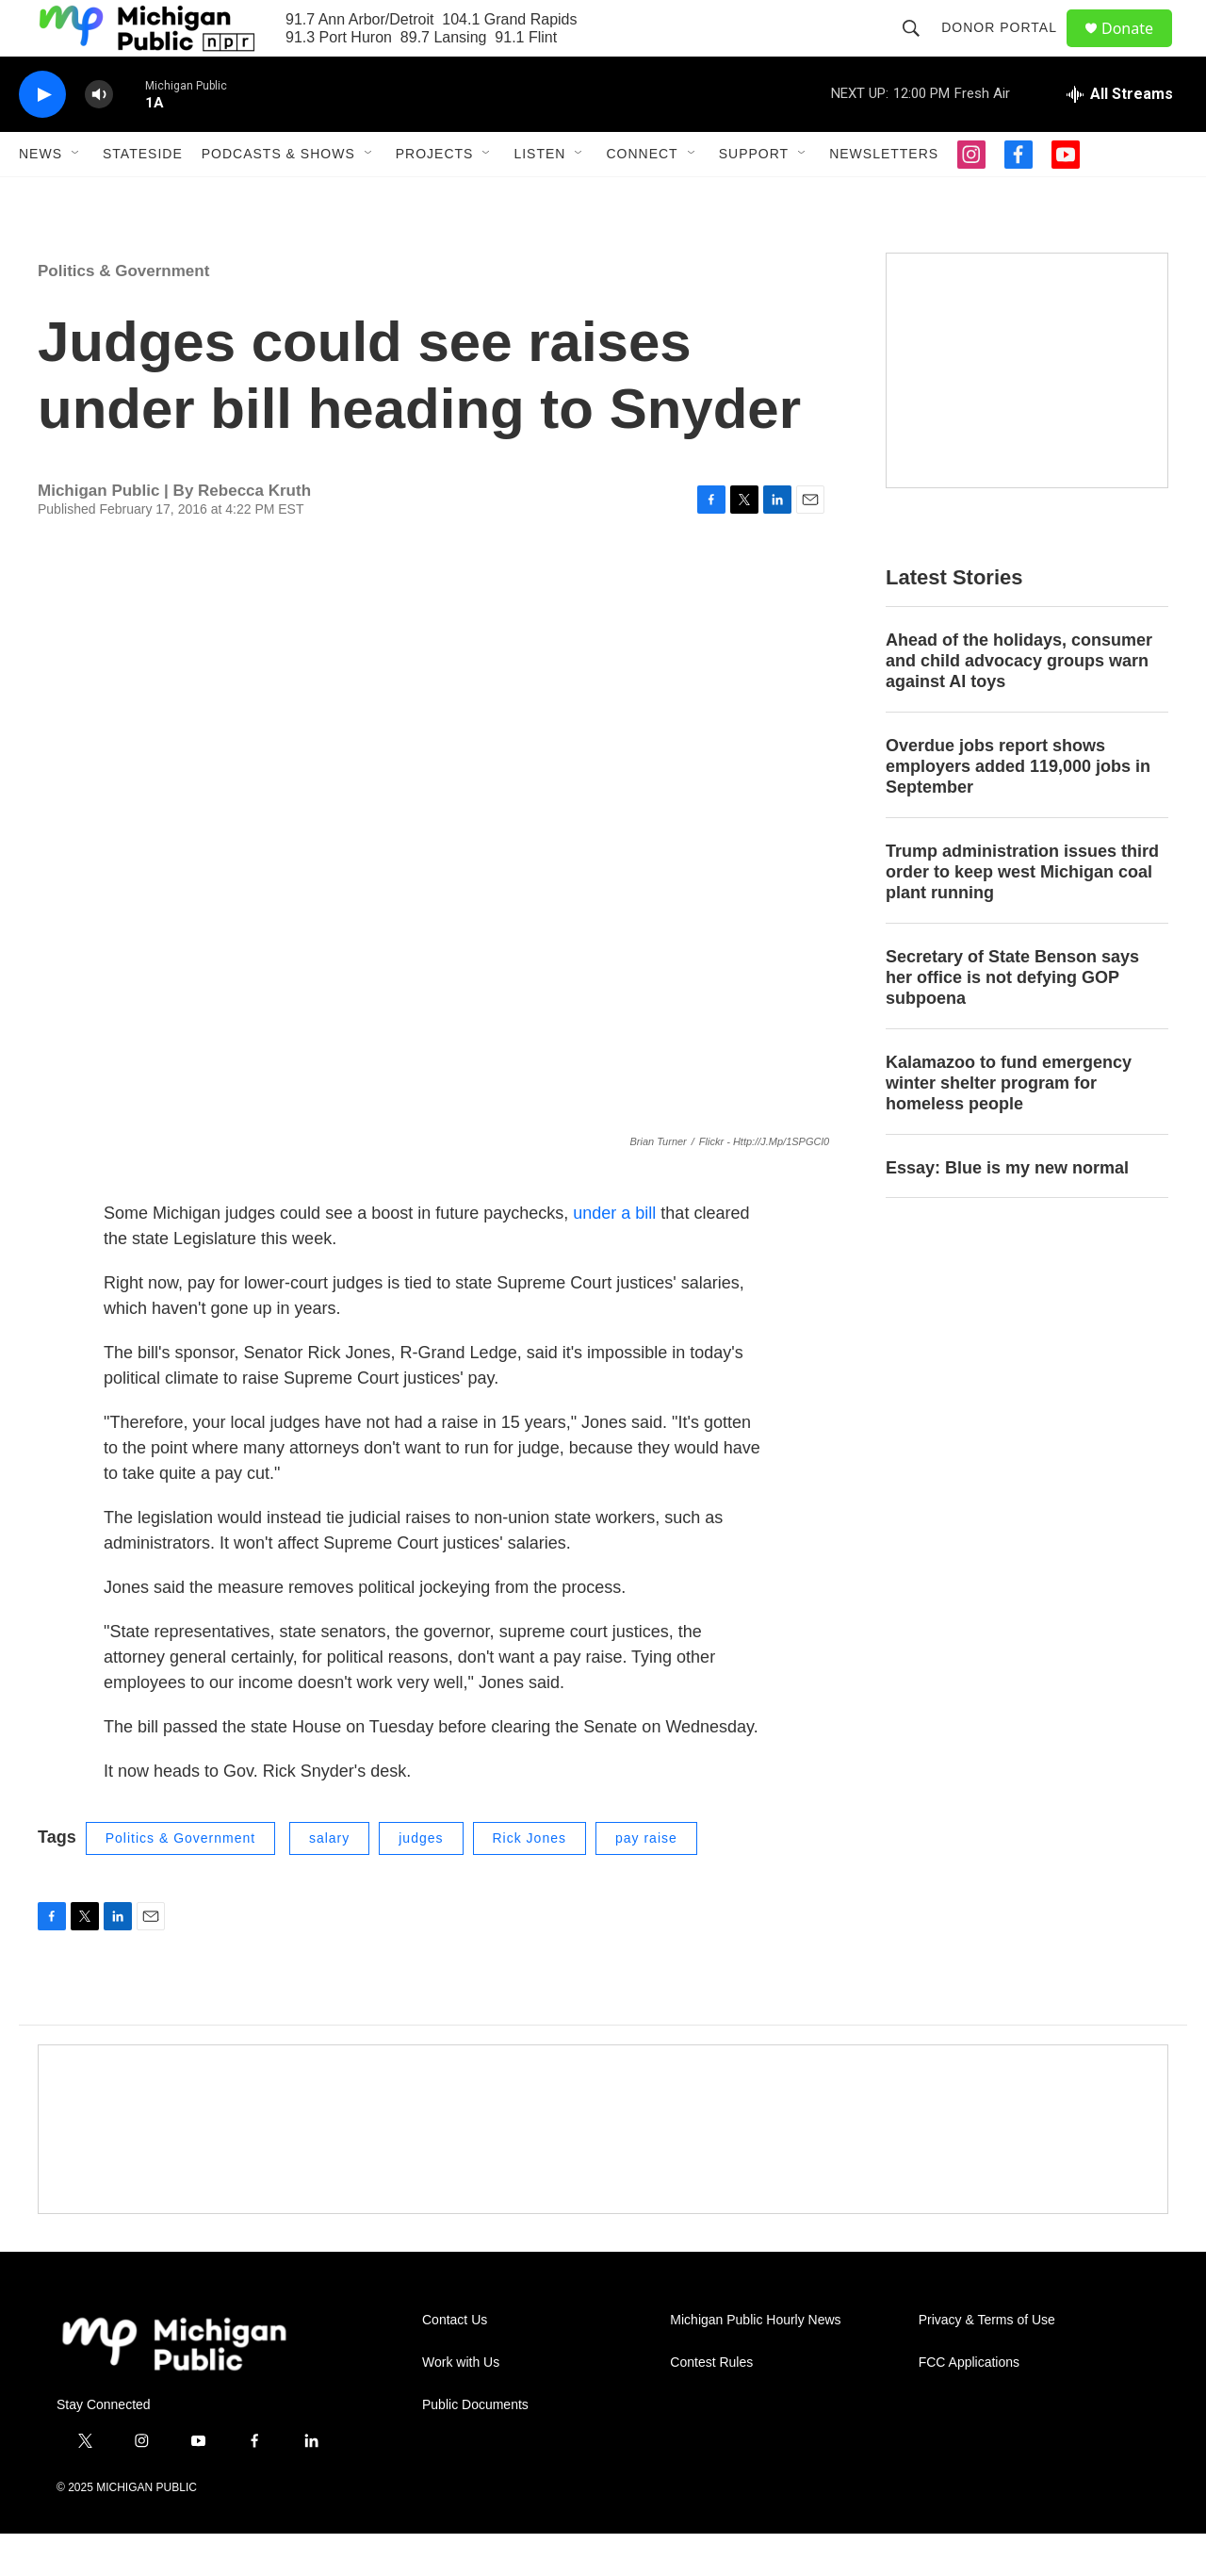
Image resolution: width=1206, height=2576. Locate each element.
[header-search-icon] (919, 49)
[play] (42, 137)
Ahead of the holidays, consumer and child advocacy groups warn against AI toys (1019, 703)
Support (754, 196)
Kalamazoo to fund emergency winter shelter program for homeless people (1009, 1125)
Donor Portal (1008, 49)
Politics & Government (123, 313)
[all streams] (1119, 136)
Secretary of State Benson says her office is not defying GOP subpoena (1012, 1020)
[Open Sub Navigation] (76, 196)
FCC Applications (969, 2405)
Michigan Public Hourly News (755, 2362)
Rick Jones (529, 1880)
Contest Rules (711, 2405)
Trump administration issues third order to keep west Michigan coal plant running (1022, 914)
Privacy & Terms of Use (987, 2362)
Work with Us (460, 2405)
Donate (1139, 49)
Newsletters (883, 196)
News (40, 196)
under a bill (616, 1255)
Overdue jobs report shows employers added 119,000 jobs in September (1018, 809)
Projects (435, 196)
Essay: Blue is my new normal (1007, 1210)
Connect (641, 196)
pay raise (646, 1880)
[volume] (99, 137)
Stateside (143, 196)
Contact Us (454, 2362)
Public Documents (475, 2447)
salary (329, 1880)
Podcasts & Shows (278, 196)
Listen (539, 196)
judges (421, 1880)
